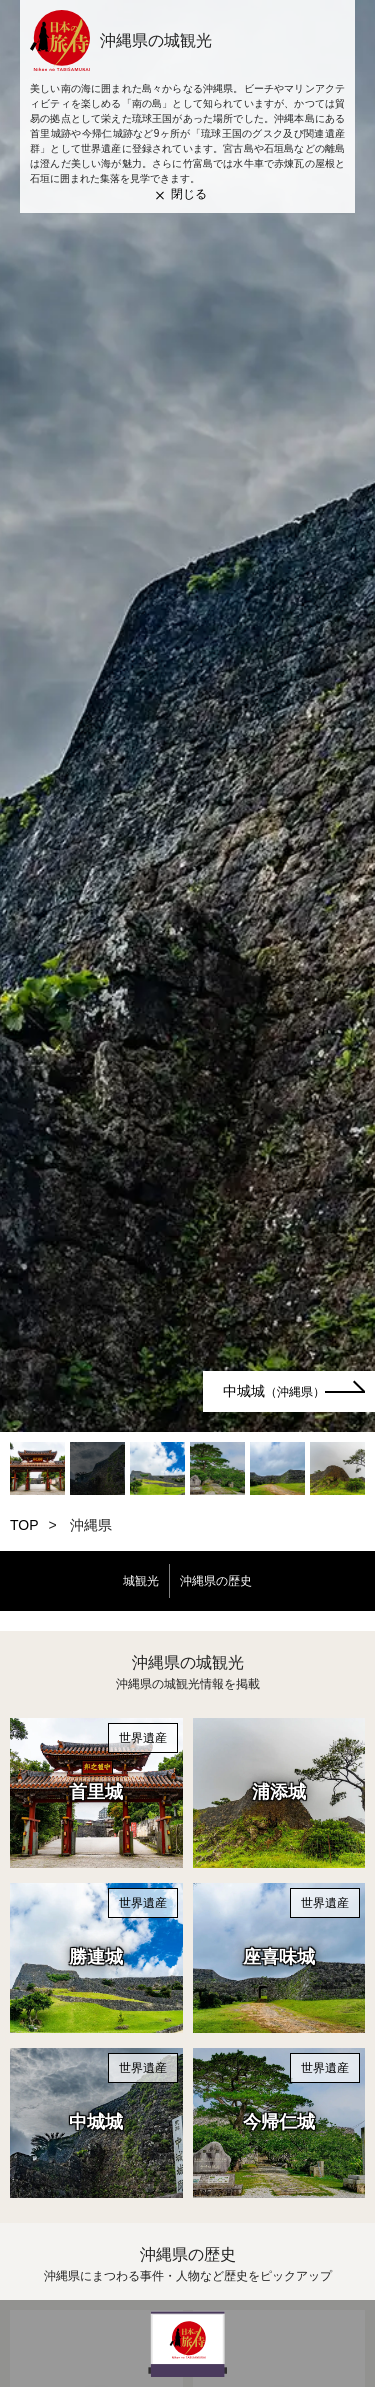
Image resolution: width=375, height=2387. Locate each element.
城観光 (141, 1581)
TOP (24, 1525)
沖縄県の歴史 (216, 1581)
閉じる (189, 194)
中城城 (274, 1391)
